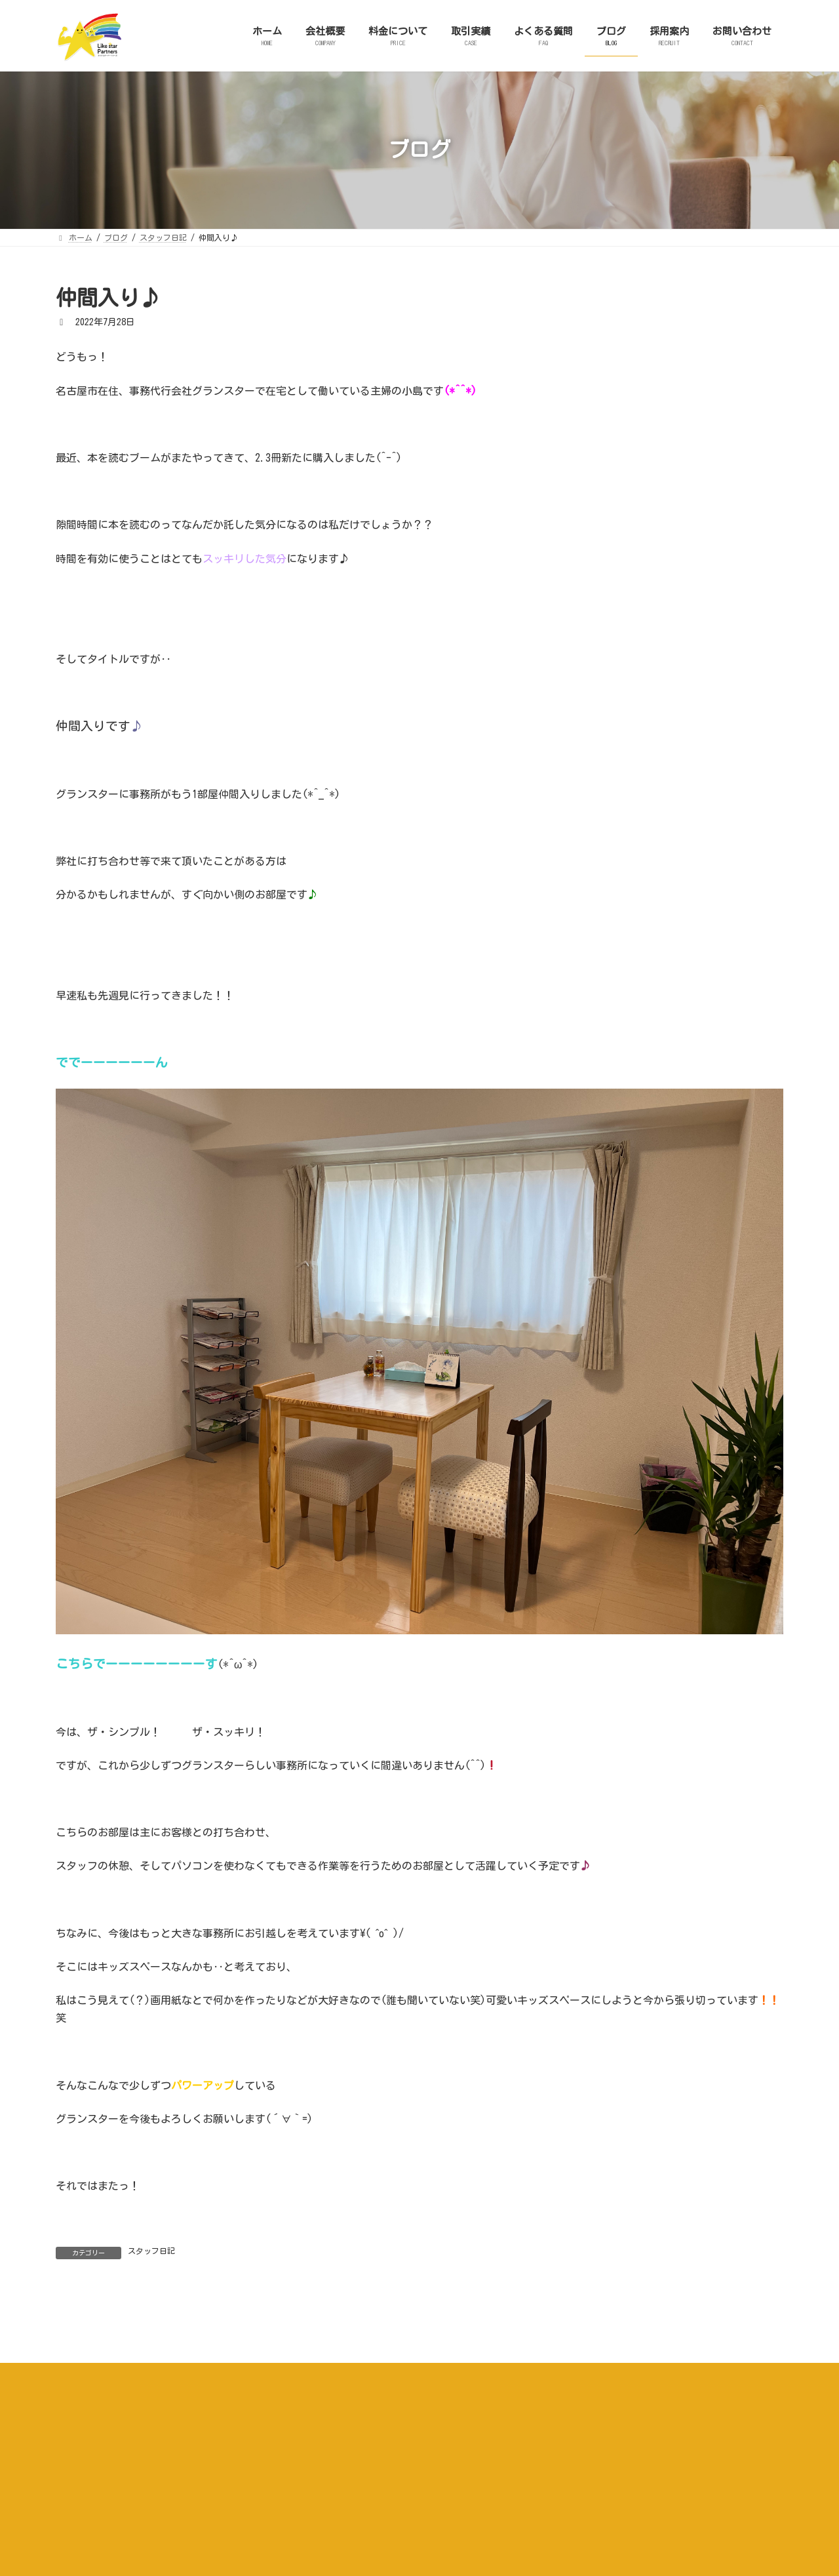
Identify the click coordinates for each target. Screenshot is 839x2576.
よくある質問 (449, 2523)
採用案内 (569, 2523)
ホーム (191, 2523)
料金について (314, 2523)
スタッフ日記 (151, 2251)
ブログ (513, 2523)
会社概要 (247, 2523)
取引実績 (382, 2523)
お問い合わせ (636, 2523)
